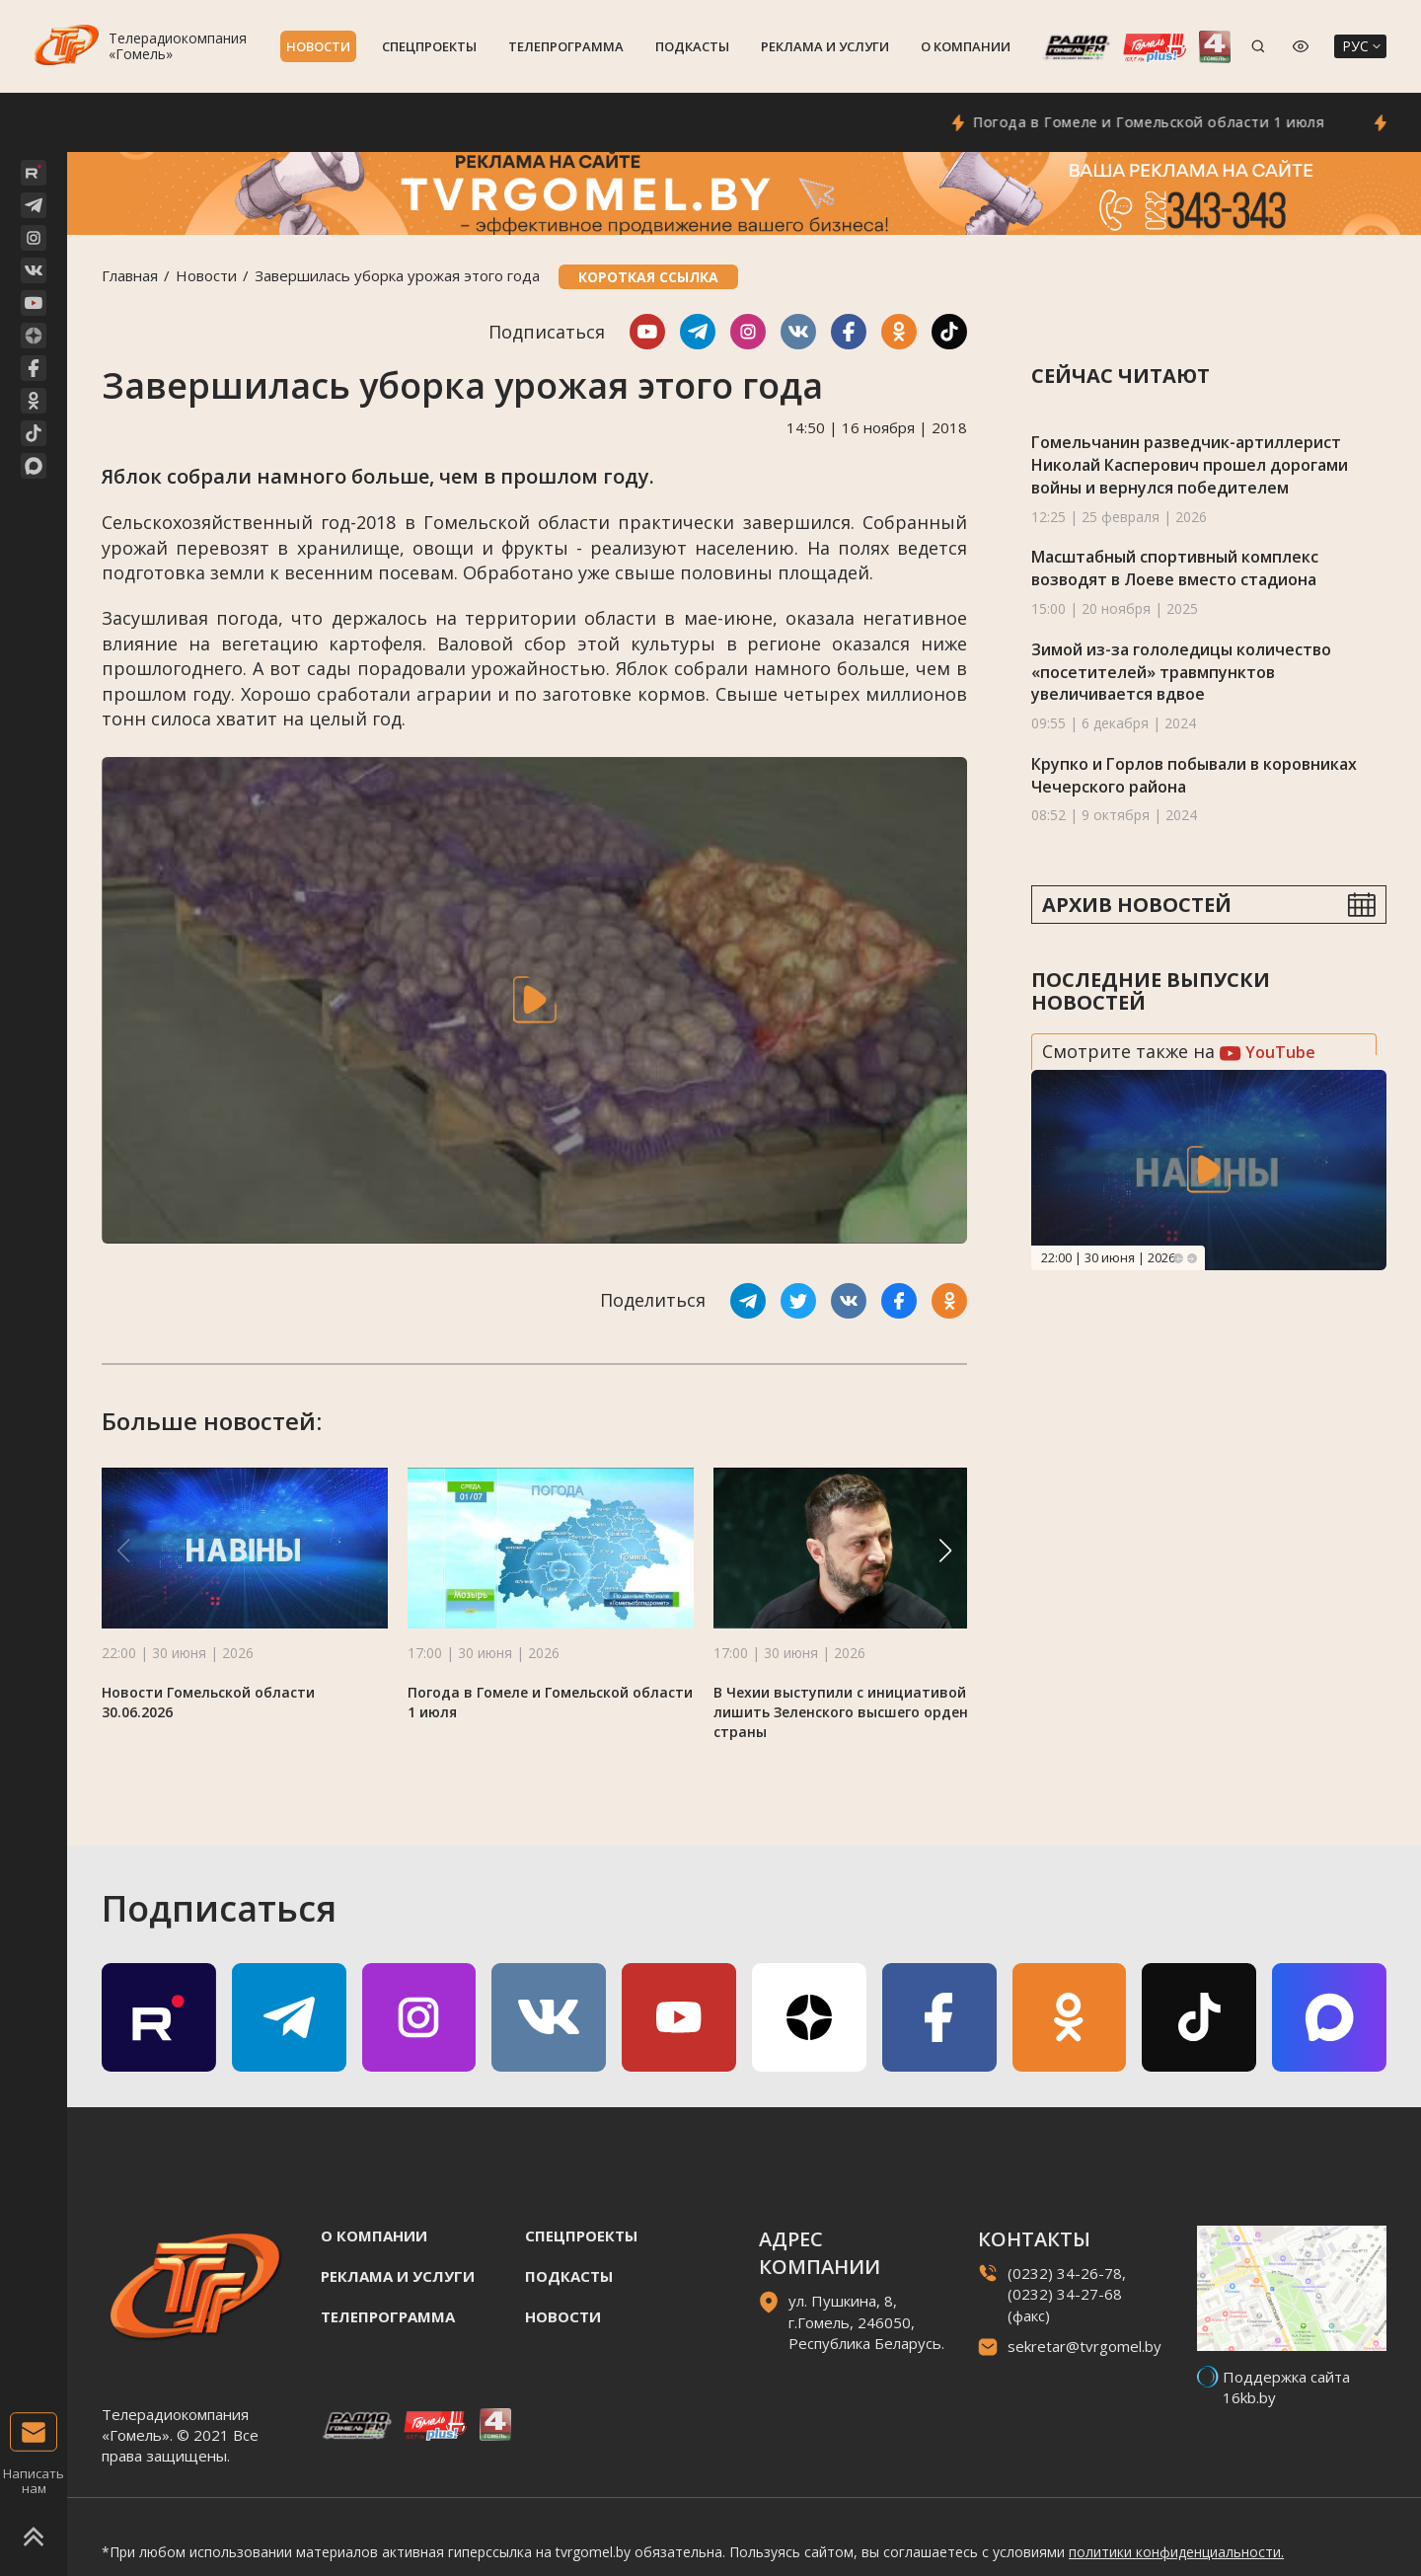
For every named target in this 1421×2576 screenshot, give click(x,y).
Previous (1178, 1258)
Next (1192, 1258)
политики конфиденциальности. (1176, 2551)
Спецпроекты (429, 46)
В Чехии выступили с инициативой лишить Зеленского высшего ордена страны (845, 1712)
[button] (945, 1550)
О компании (965, 46)
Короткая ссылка (648, 276)
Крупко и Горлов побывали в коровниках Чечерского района (1194, 775)
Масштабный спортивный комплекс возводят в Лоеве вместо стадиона (1174, 568)
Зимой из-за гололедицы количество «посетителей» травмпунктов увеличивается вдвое (1181, 672)
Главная (130, 275)
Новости (318, 46)
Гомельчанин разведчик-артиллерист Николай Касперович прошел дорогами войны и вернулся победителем (1189, 464)
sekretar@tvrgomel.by (1084, 2346)
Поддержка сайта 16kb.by (1286, 2387)
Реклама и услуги (825, 46)
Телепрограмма (566, 46)
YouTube (1267, 1052)
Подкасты (692, 46)
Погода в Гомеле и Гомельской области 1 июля (1175, 122)
